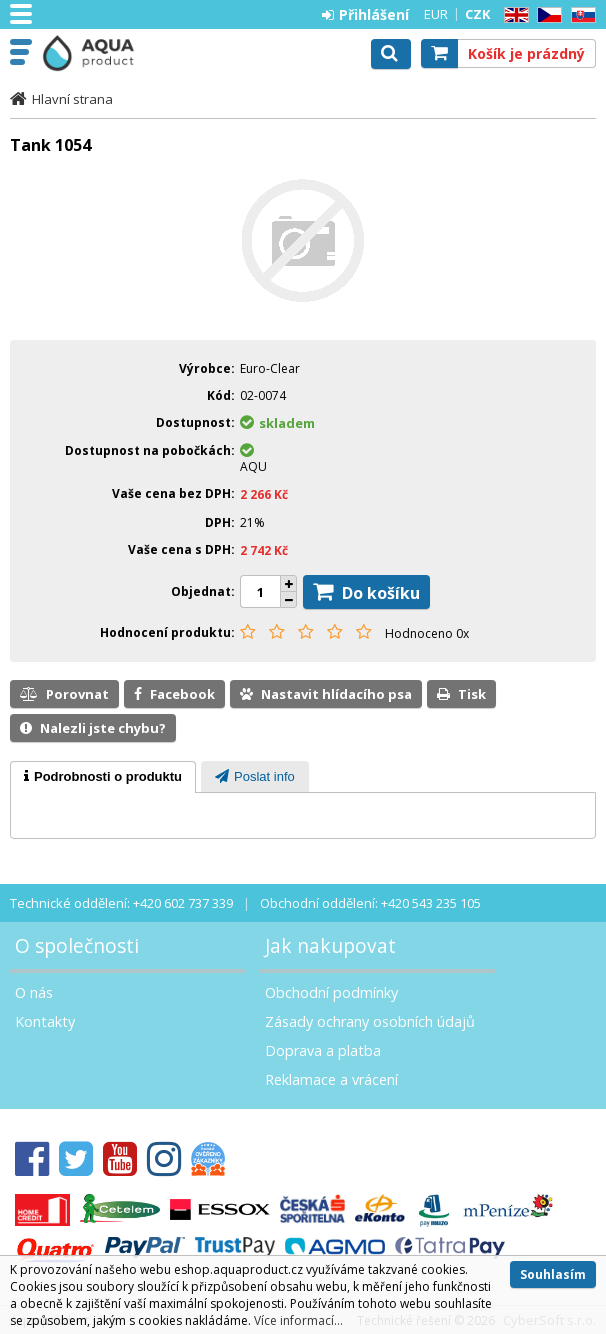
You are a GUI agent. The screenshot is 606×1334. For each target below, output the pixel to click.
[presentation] (103, 777)
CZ (546, 15)
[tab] (103, 777)
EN (513, 15)
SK (580, 15)
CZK (477, 14)
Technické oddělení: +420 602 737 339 (121, 903)
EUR (436, 14)
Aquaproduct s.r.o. (102, 53)
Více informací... (298, 1320)
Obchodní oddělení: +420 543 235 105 (370, 903)
